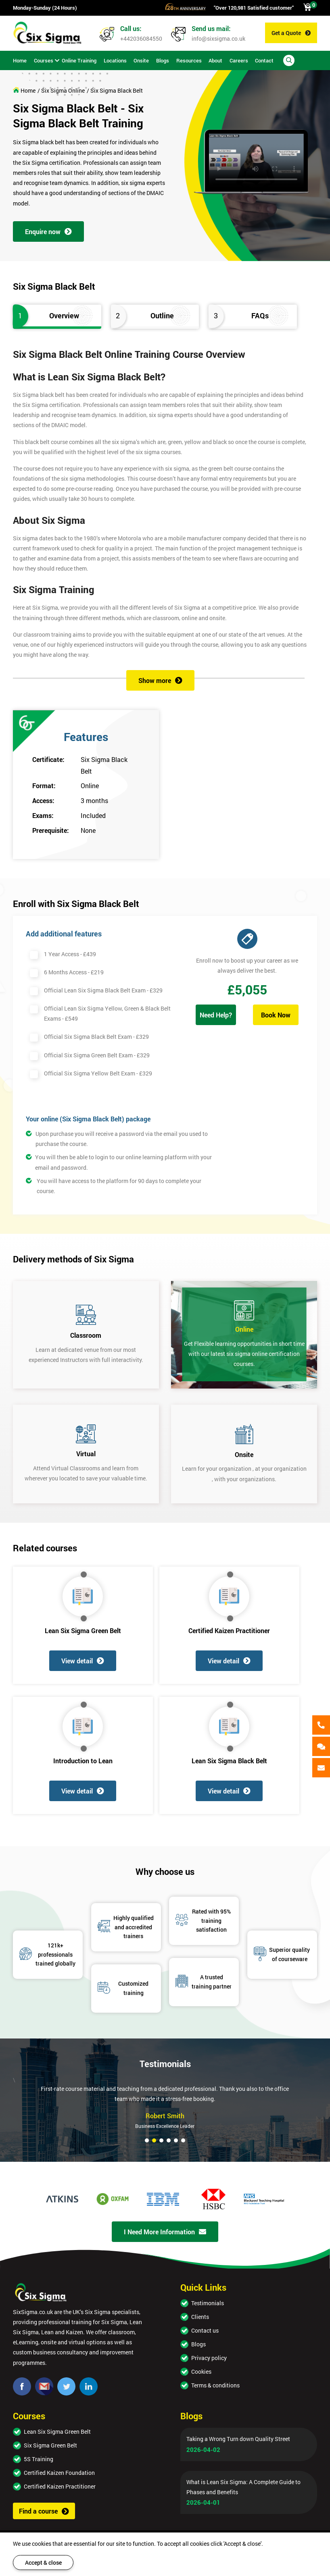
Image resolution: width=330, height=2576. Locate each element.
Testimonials (207, 2303)
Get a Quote (291, 33)
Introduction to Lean (83, 1760)
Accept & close (43, 2562)
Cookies (201, 2371)
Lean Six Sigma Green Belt (83, 1630)
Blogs (198, 2344)
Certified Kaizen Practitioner (229, 1630)
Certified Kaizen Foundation (59, 2472)
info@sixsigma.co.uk (218, 38)
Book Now (275, 1015)
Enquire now (48, 231)
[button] (147, 2140)
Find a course (44, 2511)
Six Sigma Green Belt (50, 2445)
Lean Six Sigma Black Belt (229, 1760)
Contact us (205, 2330)
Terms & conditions (215, 2385)
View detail (82, 1660)
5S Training (38, 2459)
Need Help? (216, 1015)
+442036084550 (141, 38)
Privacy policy (209, 2358)
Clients (200, 2317)
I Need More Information (165, 2231)
